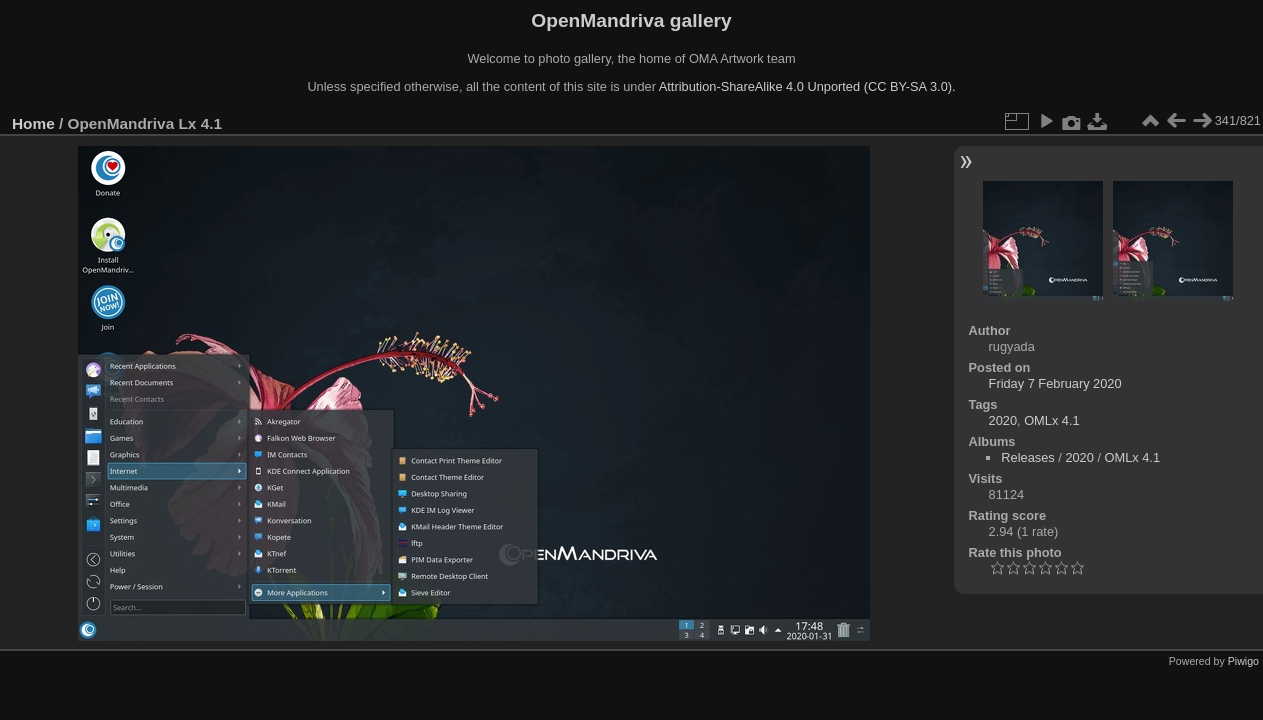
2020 (1003, 420)
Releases (1027, 457)
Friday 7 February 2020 (1055, 383)
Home (33, 123)
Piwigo (1243, 661)
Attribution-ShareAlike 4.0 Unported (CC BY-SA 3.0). (807, 86)
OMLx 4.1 (1051, 420)
